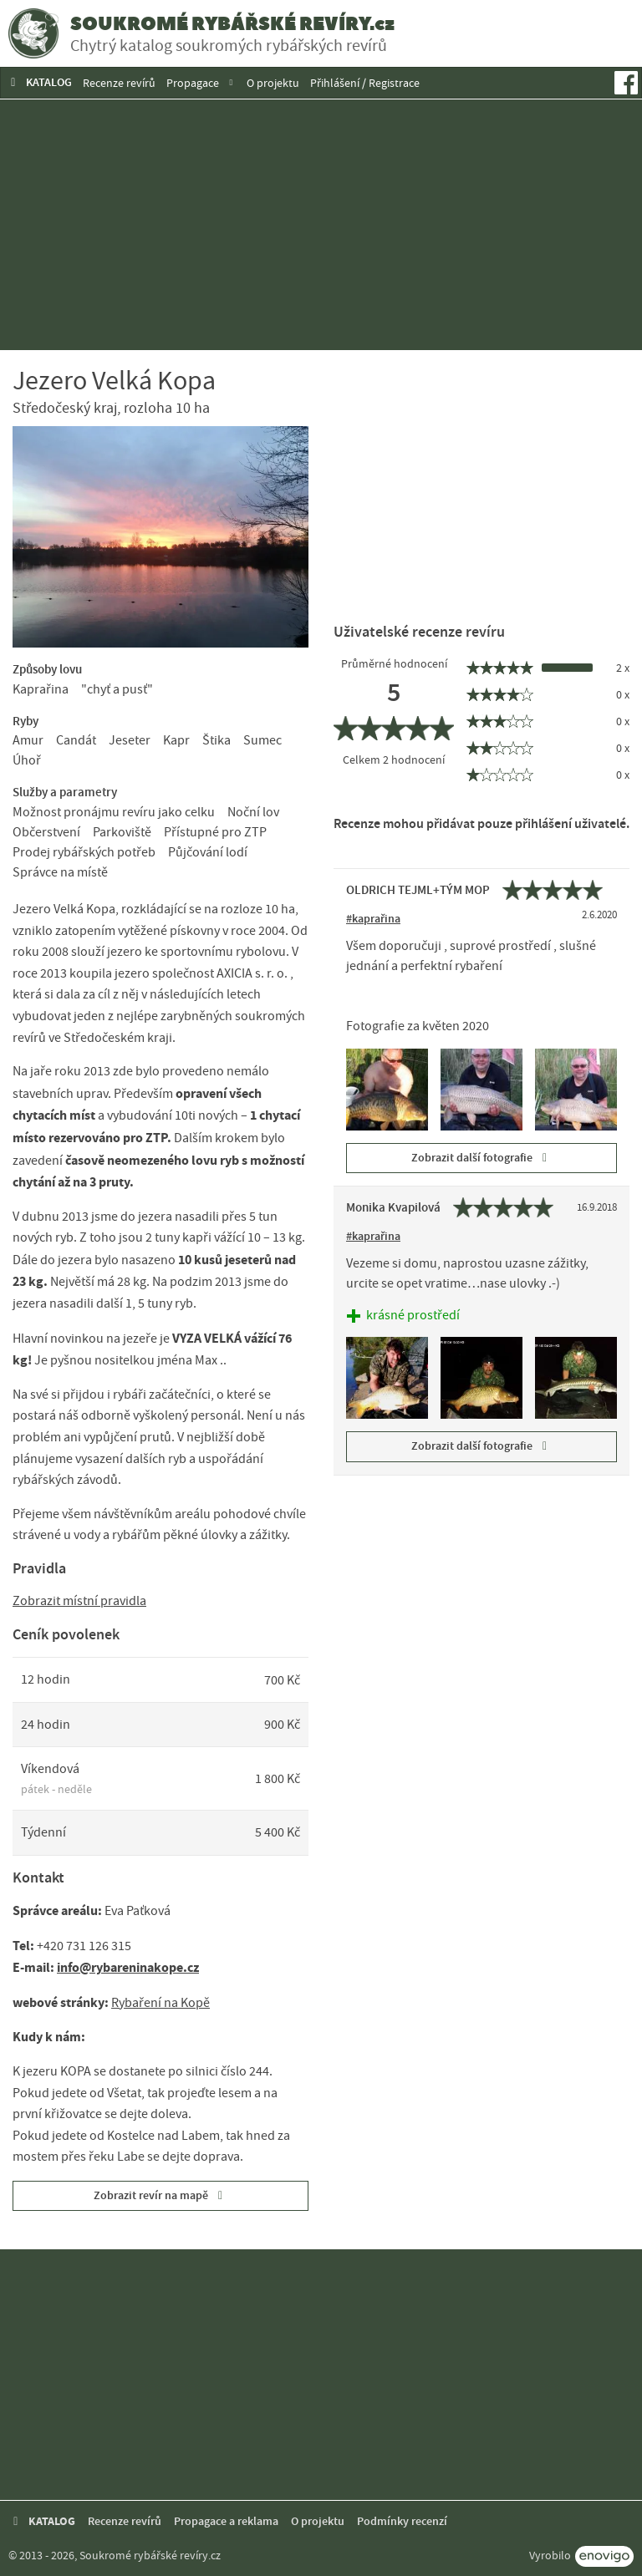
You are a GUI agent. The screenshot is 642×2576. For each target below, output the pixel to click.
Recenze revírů (119, 82)
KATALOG (39, 82)
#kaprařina (373, 919)
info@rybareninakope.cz (128, 1967)
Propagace (192, 82)
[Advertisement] (321, 225)
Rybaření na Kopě (160, 2002)
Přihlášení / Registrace (365, 82)
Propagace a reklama (226, 2521)
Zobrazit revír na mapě (161, 2195)
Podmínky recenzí (402, 2521)
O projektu (273, 82)
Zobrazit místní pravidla (79, 1601)
